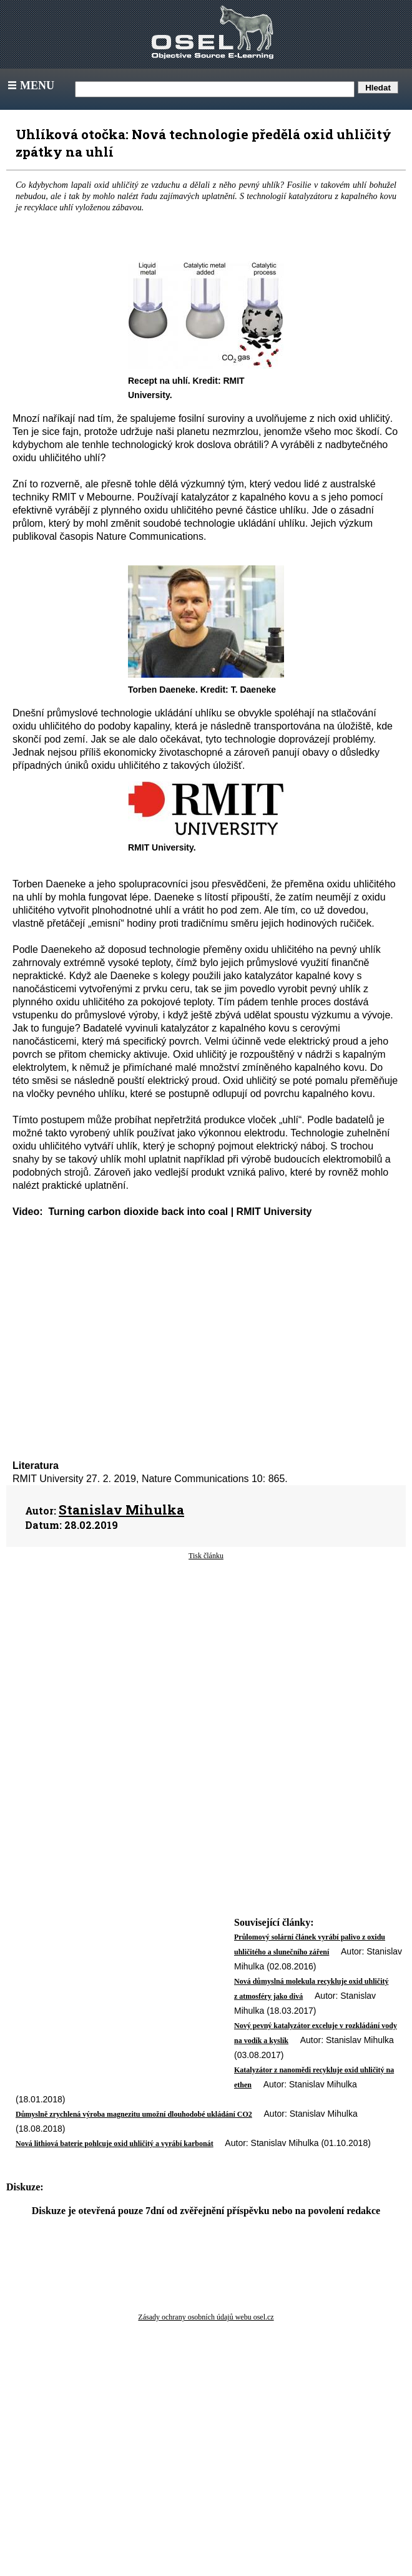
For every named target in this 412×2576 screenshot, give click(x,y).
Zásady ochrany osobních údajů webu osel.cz (205, 2317)
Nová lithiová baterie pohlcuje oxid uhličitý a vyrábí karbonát (114, 2143)
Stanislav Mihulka (121, 1509)
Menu (29, 85)
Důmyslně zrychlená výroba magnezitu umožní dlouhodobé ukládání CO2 (134, 2114)
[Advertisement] (154, 1661)
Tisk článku (206, 1555)
